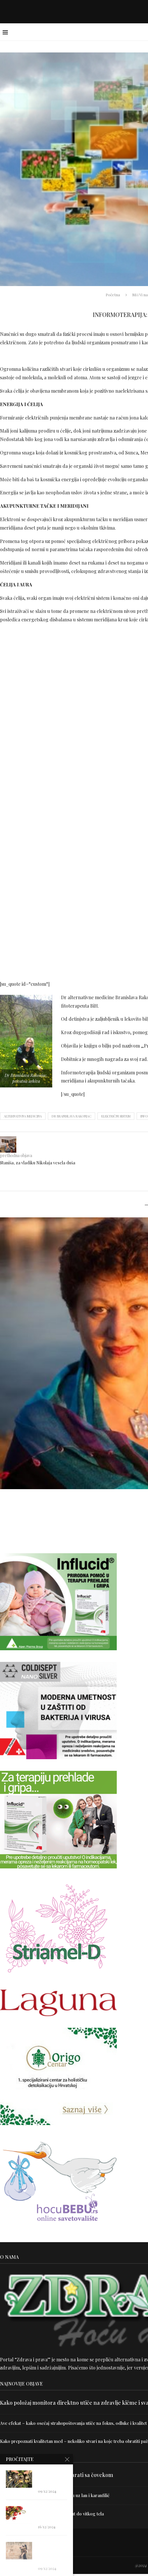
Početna (113, 294)
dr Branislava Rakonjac (71, 1117)
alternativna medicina (23, 1117)
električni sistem (115, 1117)
